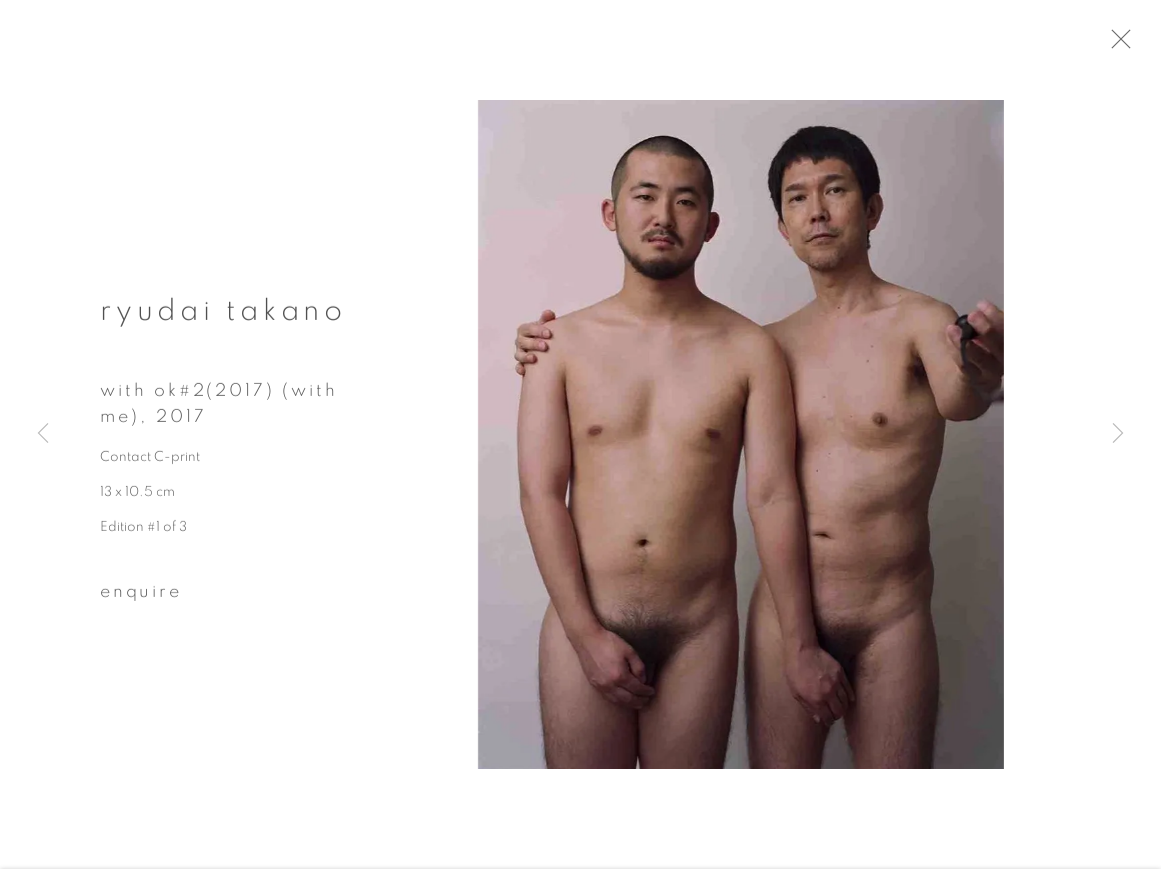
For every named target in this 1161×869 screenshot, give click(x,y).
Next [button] (1118, 434)
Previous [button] (43, 434)
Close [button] (1130, 45)
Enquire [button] (141, 598)
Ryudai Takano (223, 317)
